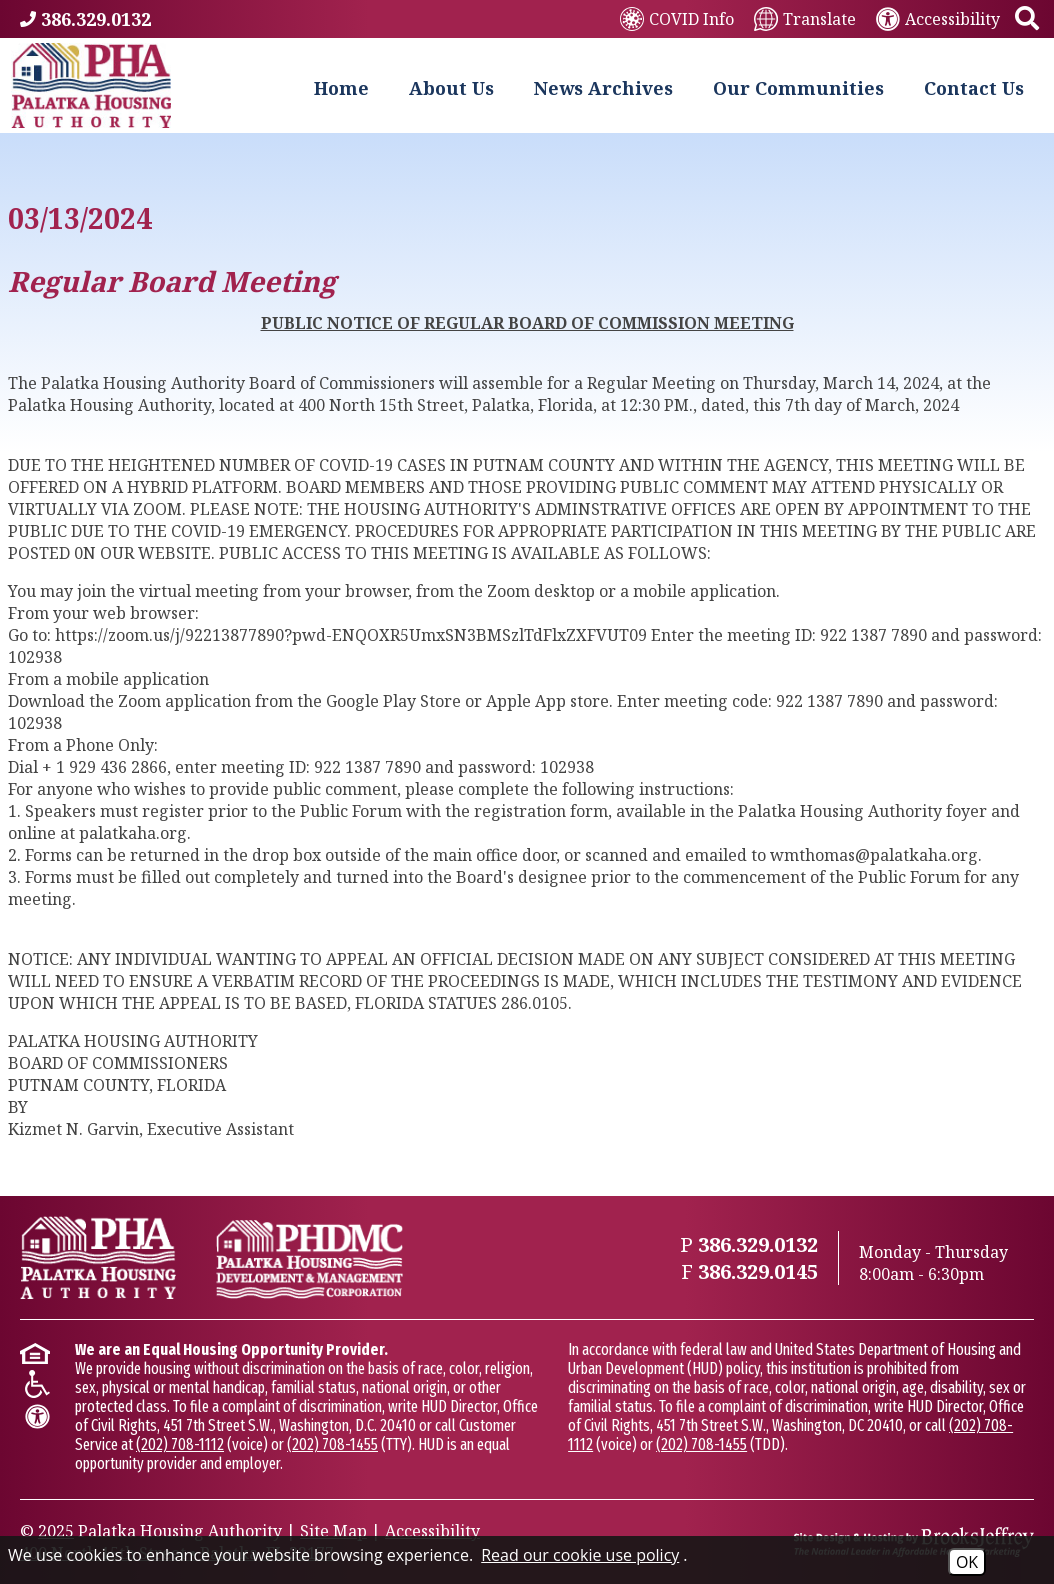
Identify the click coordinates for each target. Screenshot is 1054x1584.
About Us (451, 88)
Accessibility (432, 1531)
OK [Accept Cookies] (967, 1562)
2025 (56, 1531)
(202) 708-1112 (180, 1444)
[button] (1027, 19)
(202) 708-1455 (332, 1444)
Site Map (333, 1531)
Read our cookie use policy (580, 1555)
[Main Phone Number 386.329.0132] (85, 19)
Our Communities (798, 88)
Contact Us (974, 88)
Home (341, 88)
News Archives (603, 88)
